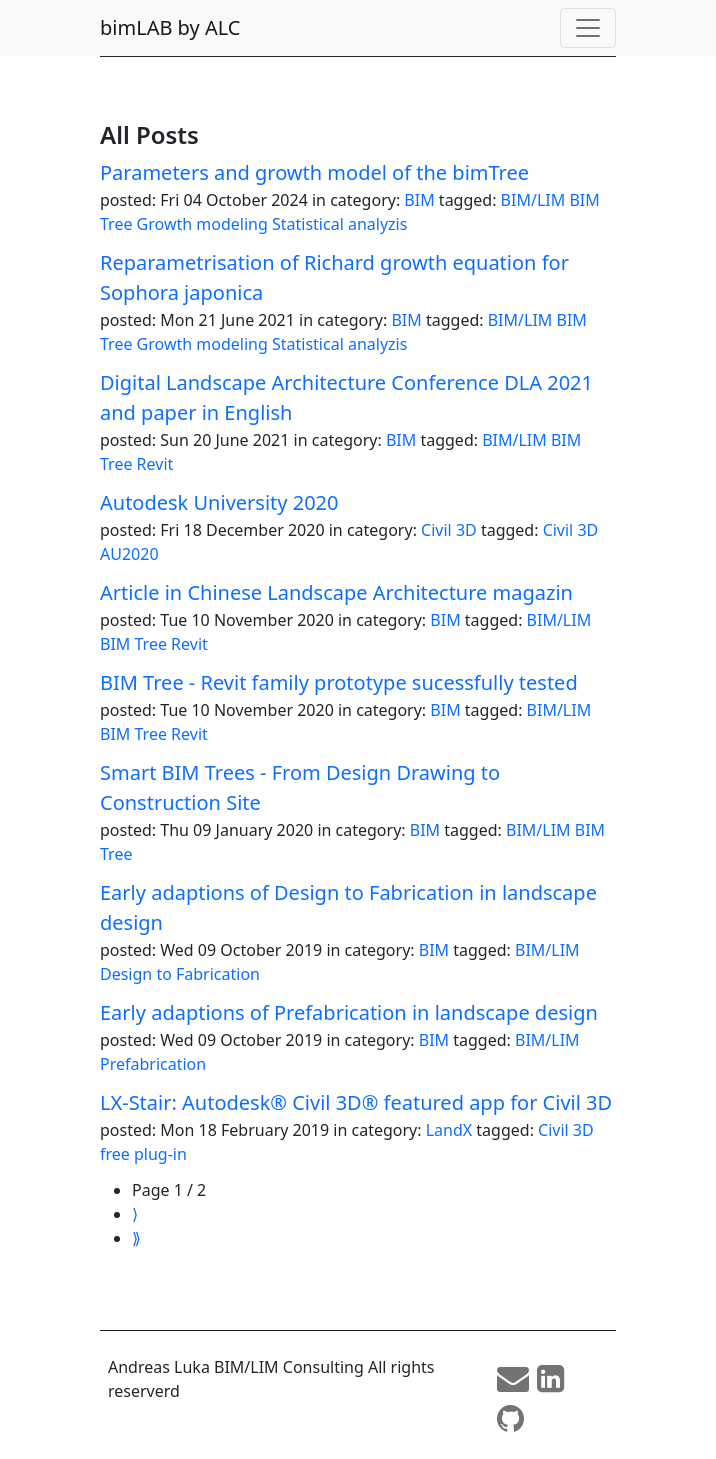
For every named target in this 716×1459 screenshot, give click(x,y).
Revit (155, 464)
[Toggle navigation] (588, 28)
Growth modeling (202, 224)
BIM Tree (133, 644)
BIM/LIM (533, 200)
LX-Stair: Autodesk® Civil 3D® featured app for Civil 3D (356, 1102)
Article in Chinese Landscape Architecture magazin (336, 592)
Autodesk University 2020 (219, 502)
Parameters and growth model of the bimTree (314, 172)
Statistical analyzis (339, 224)
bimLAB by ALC (170, 27)
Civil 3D (449, 530)
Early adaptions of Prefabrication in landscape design (349, 1012)
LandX (449, 1130)
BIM (419, 200)
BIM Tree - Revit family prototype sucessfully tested (339, 682)
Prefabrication (153, 1064)
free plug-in (143, 1154)
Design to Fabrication (180, 974)
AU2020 (129, 554)
